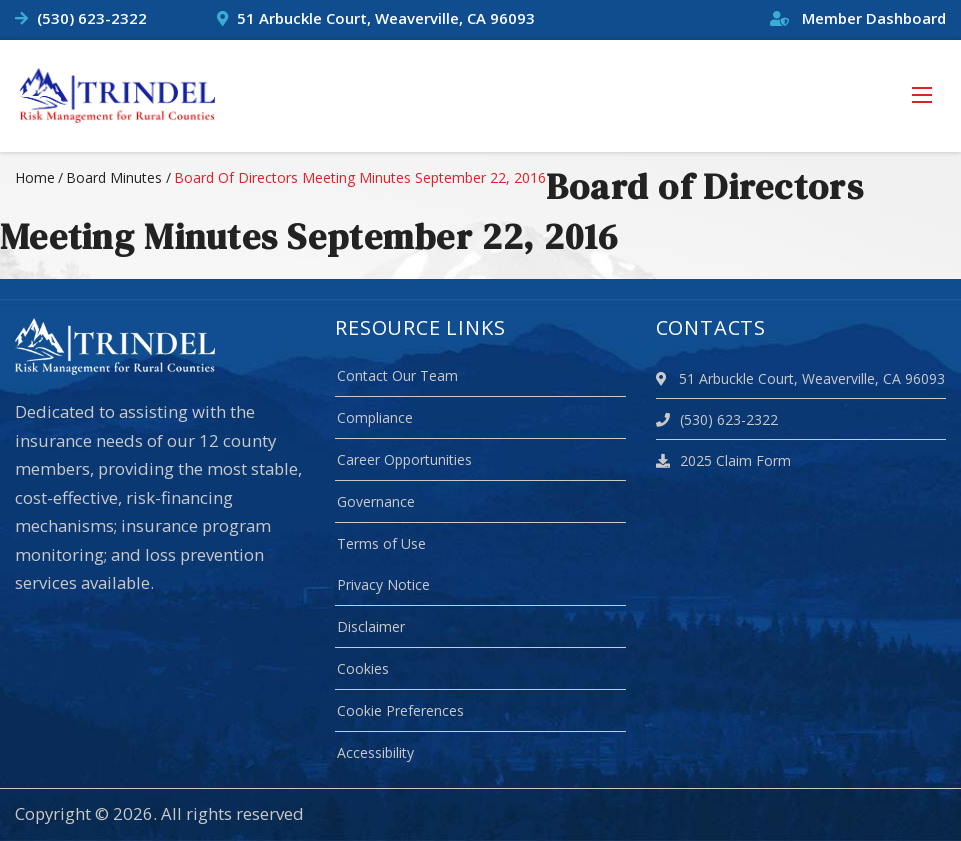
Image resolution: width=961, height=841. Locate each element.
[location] (664, 378)
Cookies (363, 668)
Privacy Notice (383, 584)
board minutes (114, 177)
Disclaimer (371, 626)
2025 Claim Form (723, 460)
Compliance (375, 417)
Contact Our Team (397, 375)
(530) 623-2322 (92, 18)
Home (35, 177)
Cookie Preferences (400, 710)
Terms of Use (381, 543)
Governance (376, 501)
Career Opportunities (404, 459)
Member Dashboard (858, 18)
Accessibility (375, 752)
